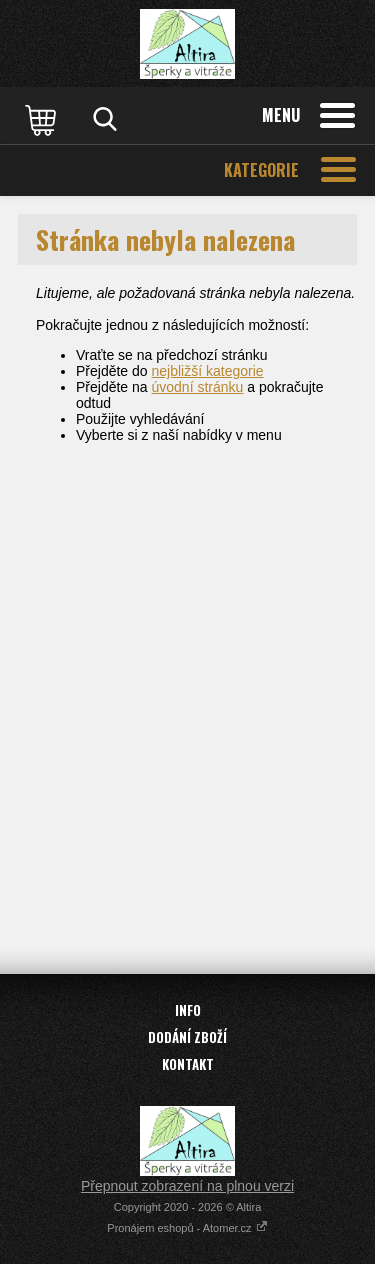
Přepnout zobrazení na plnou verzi (187, 1186)
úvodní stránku (198, 387)
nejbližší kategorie (208, 371)
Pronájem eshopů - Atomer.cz (187, 1228)
